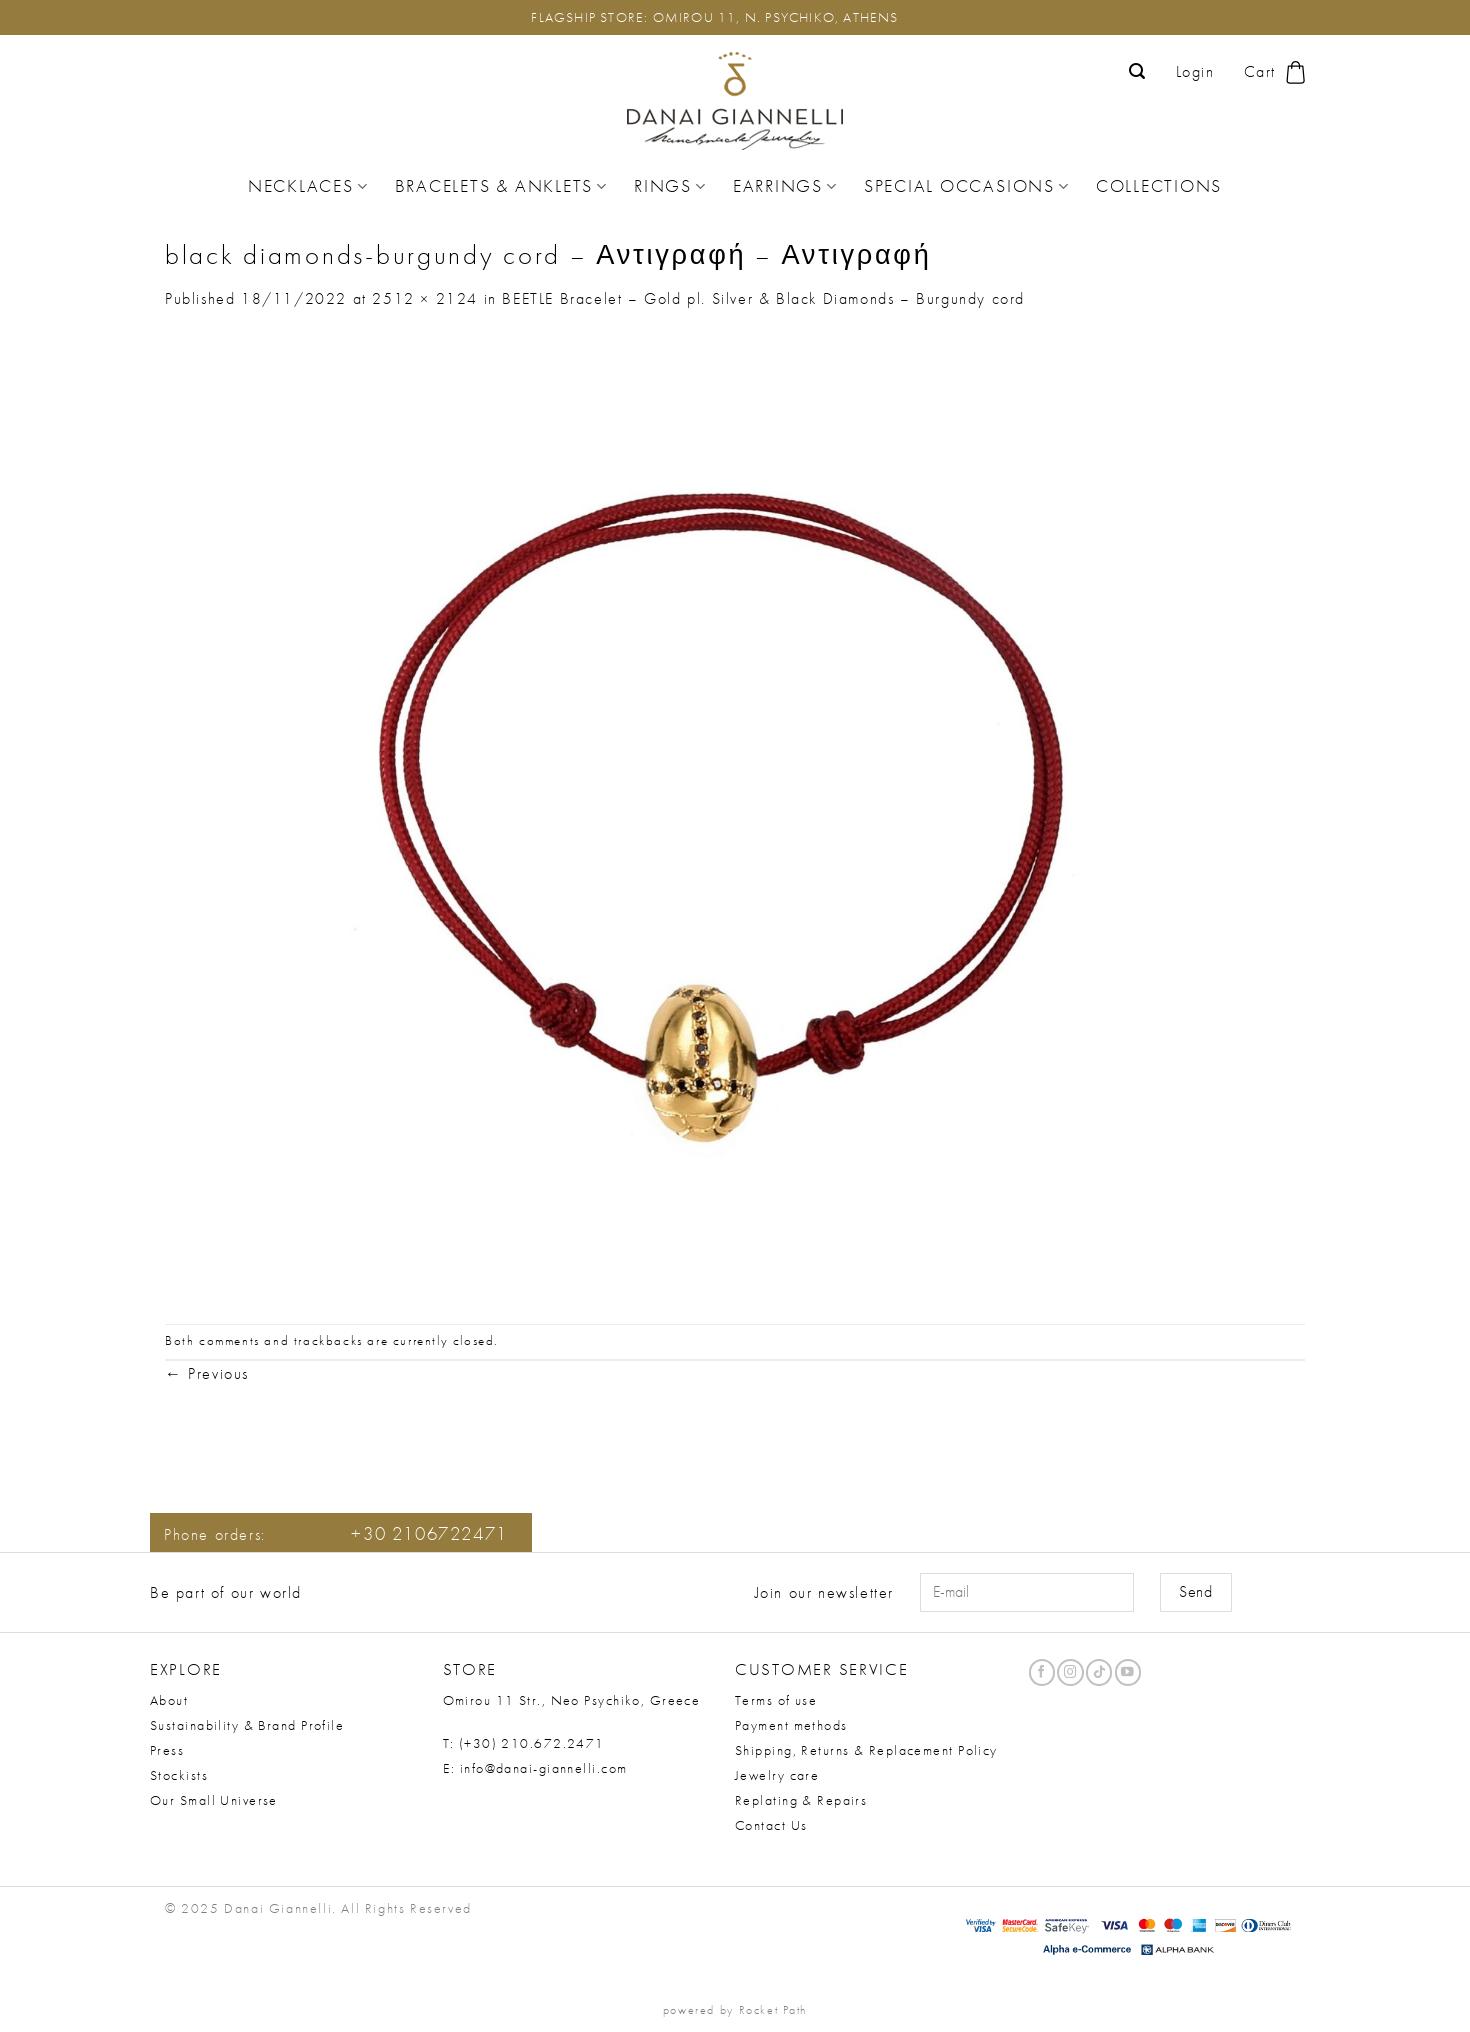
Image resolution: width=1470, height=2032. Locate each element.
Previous (207, 1373)
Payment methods (791, 1725)
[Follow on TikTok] (1099, 1672)
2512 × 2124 (425, 298)
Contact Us (771, 1825)
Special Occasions (967, 186)
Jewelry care (777, 1775)
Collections (1159, 186)
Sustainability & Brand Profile (247, 1725)
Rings (670, 186)
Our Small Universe (214, 1800)
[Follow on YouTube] (1128, 1672)
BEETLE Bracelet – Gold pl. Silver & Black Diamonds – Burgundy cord (763, 298)
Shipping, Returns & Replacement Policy (866, 1750)
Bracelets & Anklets (501, 186)
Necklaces (308, 186)
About (169, 1700)
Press (167, 1750)
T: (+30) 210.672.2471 (524, 1743)
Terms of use (776, 1700)
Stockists (179, 1775)
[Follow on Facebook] (1042, 1672)
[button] (1138, 71)
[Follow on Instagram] (1070, 1672)
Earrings (785, 186)
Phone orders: (336, 1534)
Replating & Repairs (801, 1800)
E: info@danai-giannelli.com (535, 1768)
